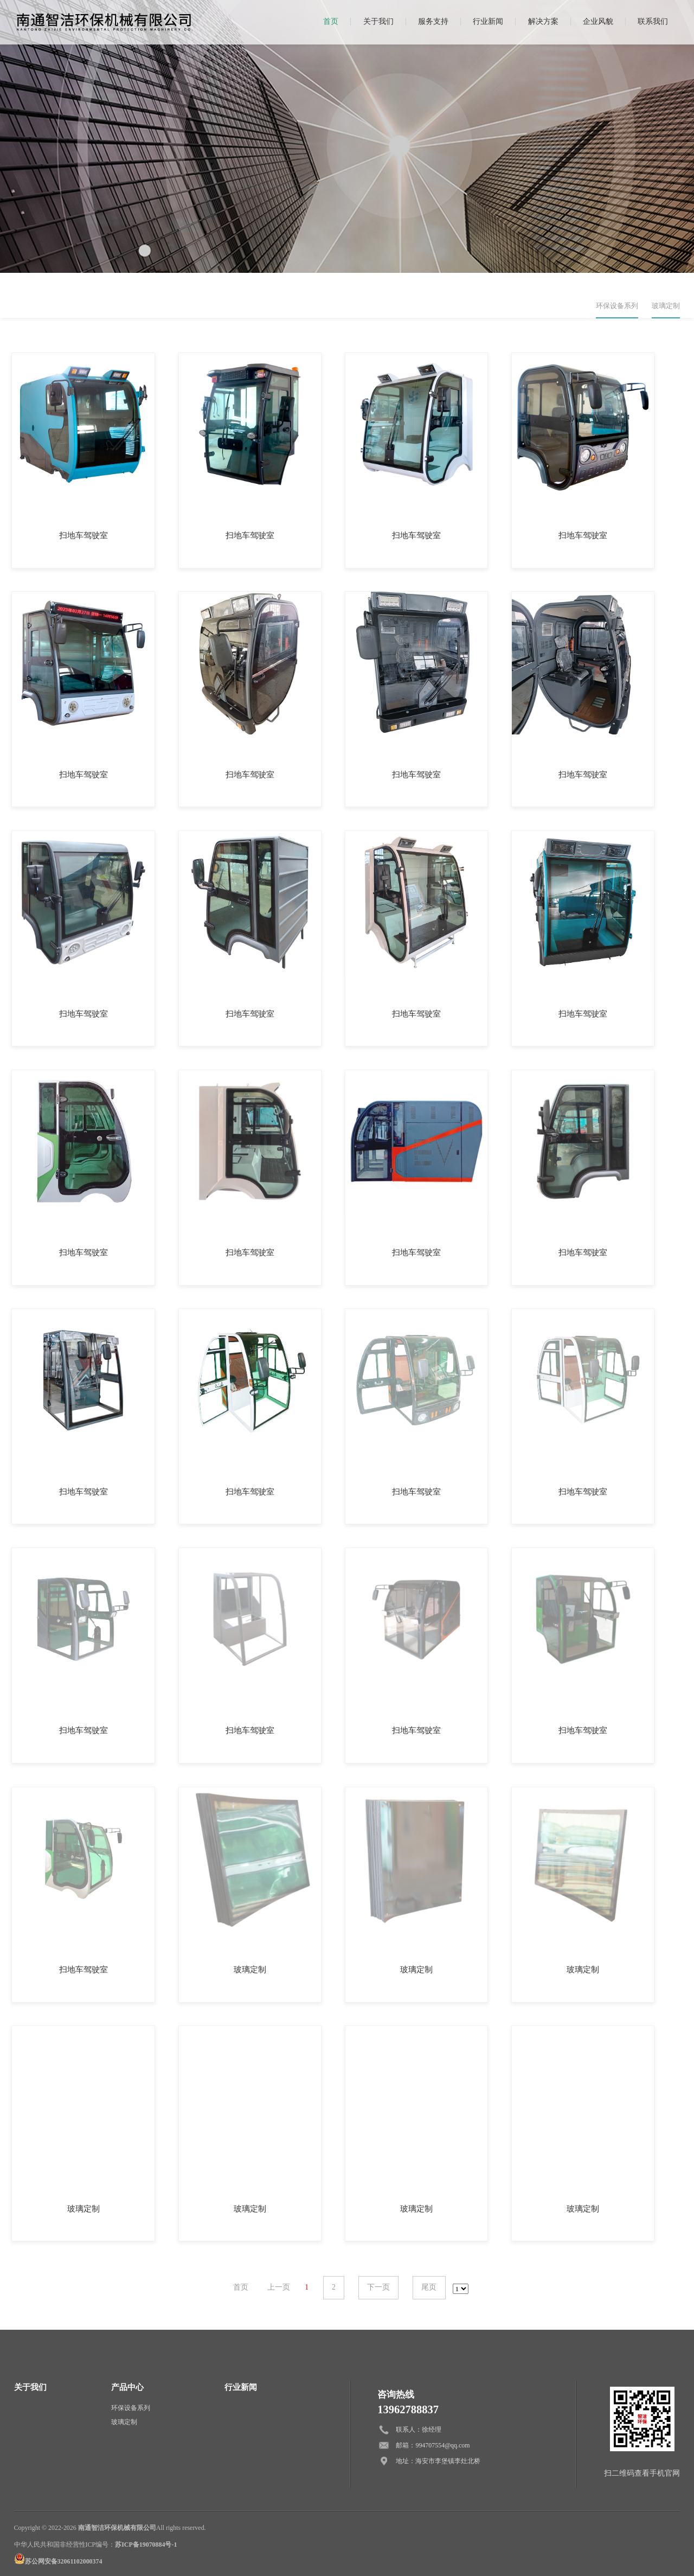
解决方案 (543, 21)
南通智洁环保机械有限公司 (117, 2528)
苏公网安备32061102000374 (63, 2561)
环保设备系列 (617, 306)
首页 (330, 21)
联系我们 (653, 21)
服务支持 (433, 21)
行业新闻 (488, 21)
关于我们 (378, 21)
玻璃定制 (666, 306)
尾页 (428, 2287)
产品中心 (127, 2387)
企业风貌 (598, 21)
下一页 (378, 2287)
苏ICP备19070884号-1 (146, 2544)
